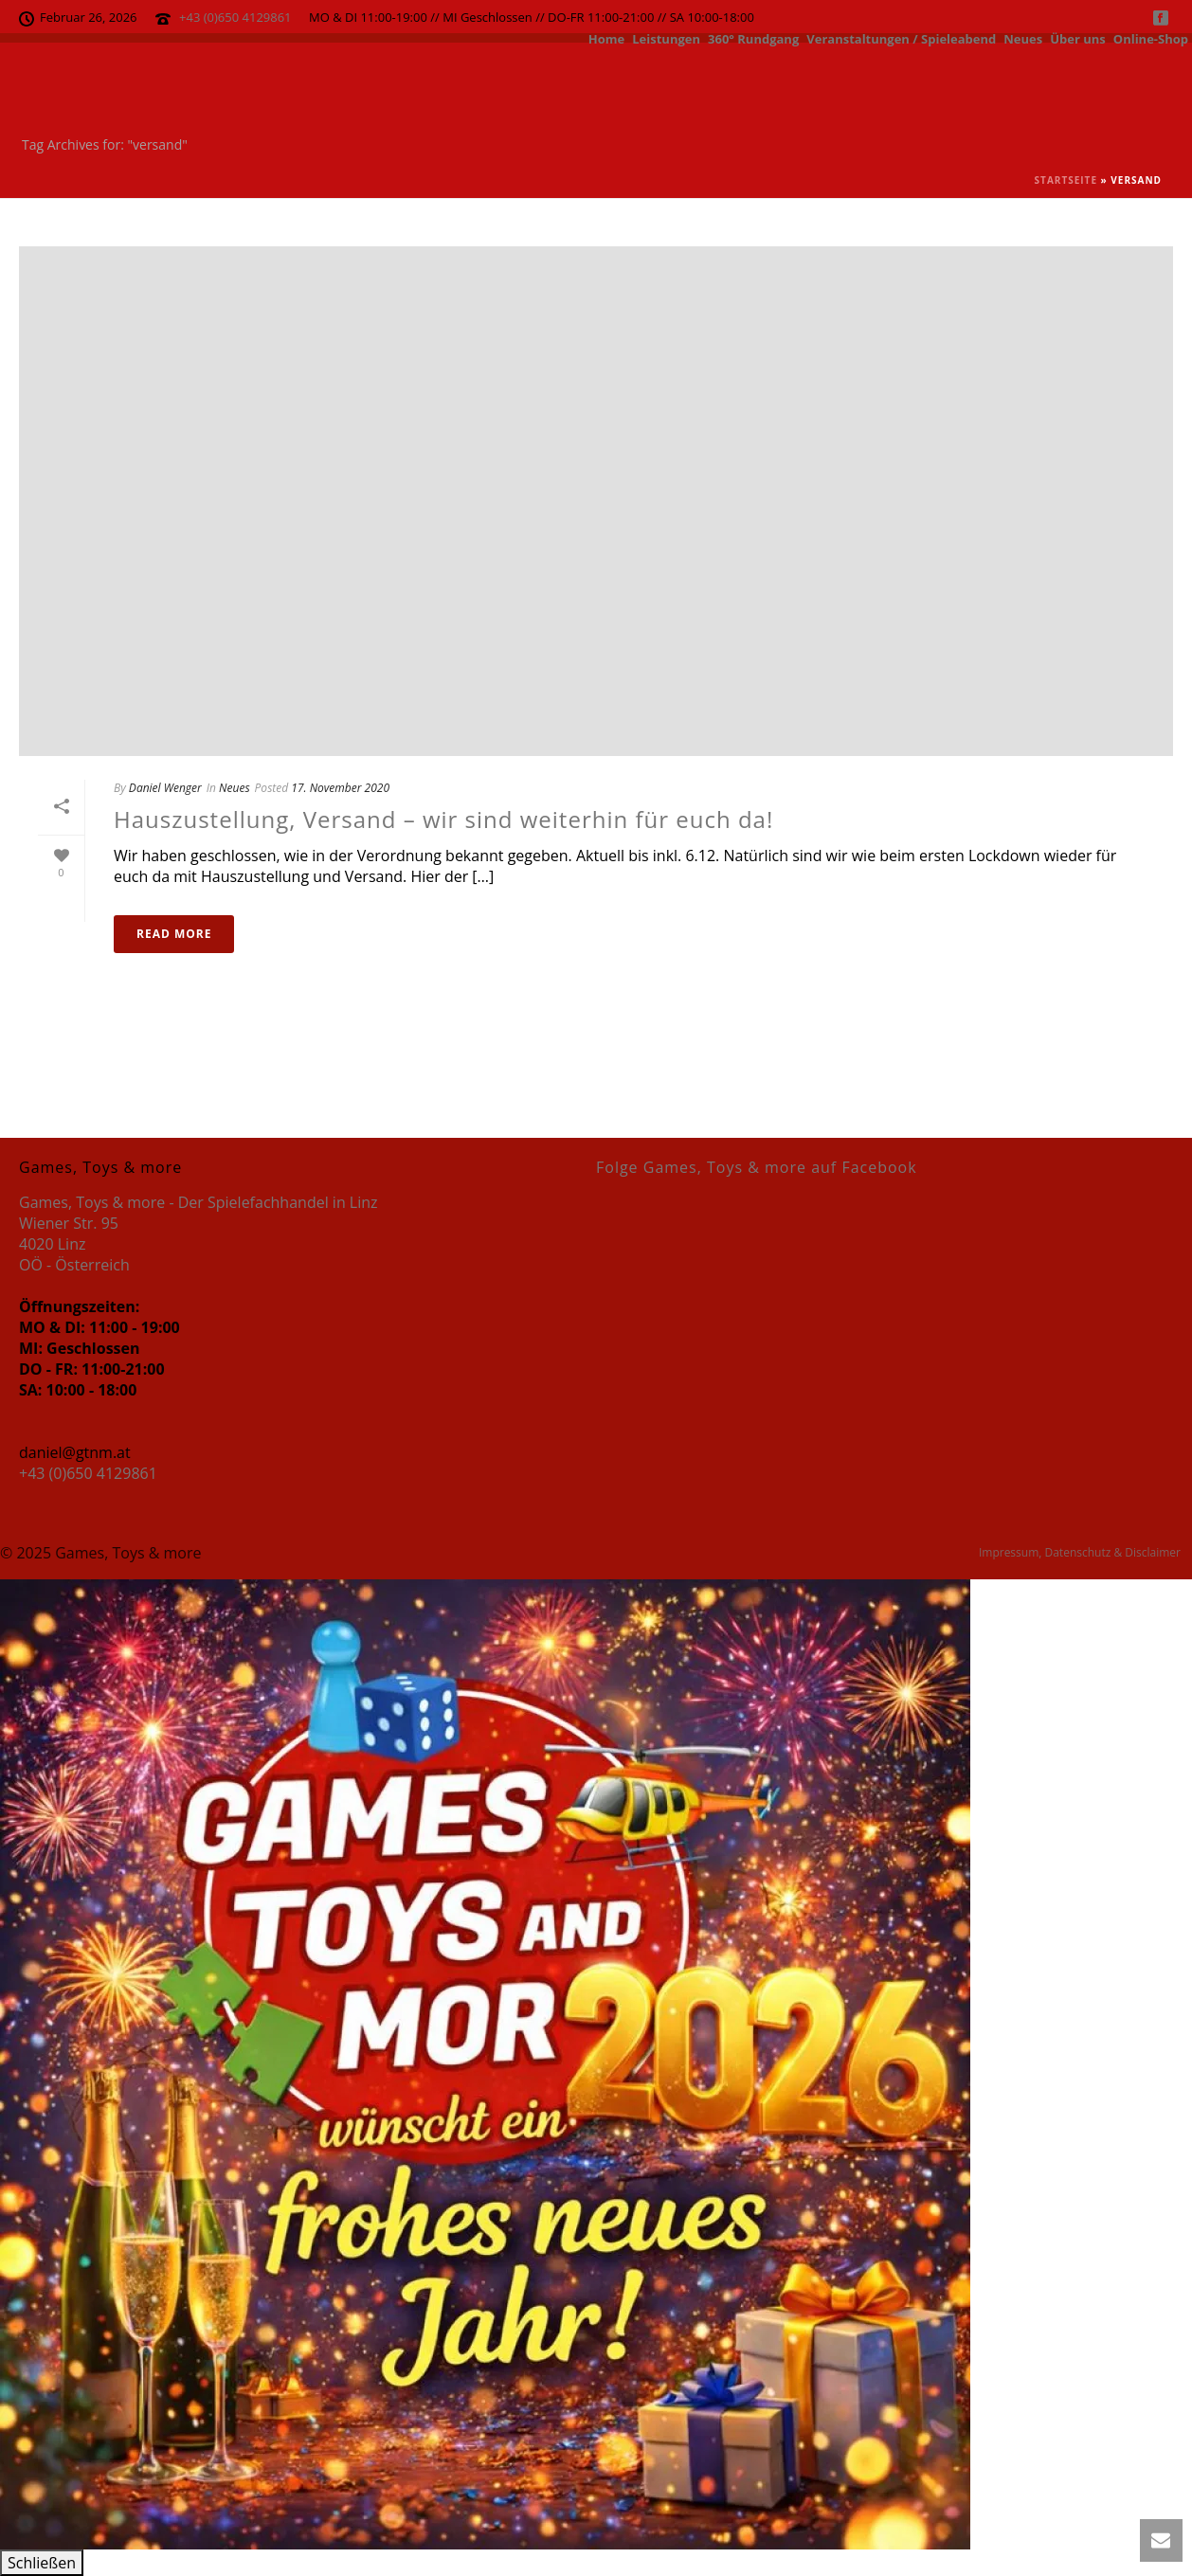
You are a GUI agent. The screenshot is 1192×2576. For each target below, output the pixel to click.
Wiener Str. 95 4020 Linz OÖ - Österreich (74, 1244)
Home (606, 38)
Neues (1022, 38)
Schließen (42, 2562)
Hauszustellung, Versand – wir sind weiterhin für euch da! (443, 819)
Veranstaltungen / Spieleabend (901, 38)
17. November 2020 (340, 788)
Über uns (1078, 38)
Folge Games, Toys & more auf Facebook (756, 1167)
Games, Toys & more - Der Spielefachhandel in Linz (198, 1202)
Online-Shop (1150, 38)
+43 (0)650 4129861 (235, 17)
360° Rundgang (753, 38)
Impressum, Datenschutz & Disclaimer (1080, 1552)
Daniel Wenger (165, 788)
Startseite (1066, 180)
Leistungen (666, 38)
